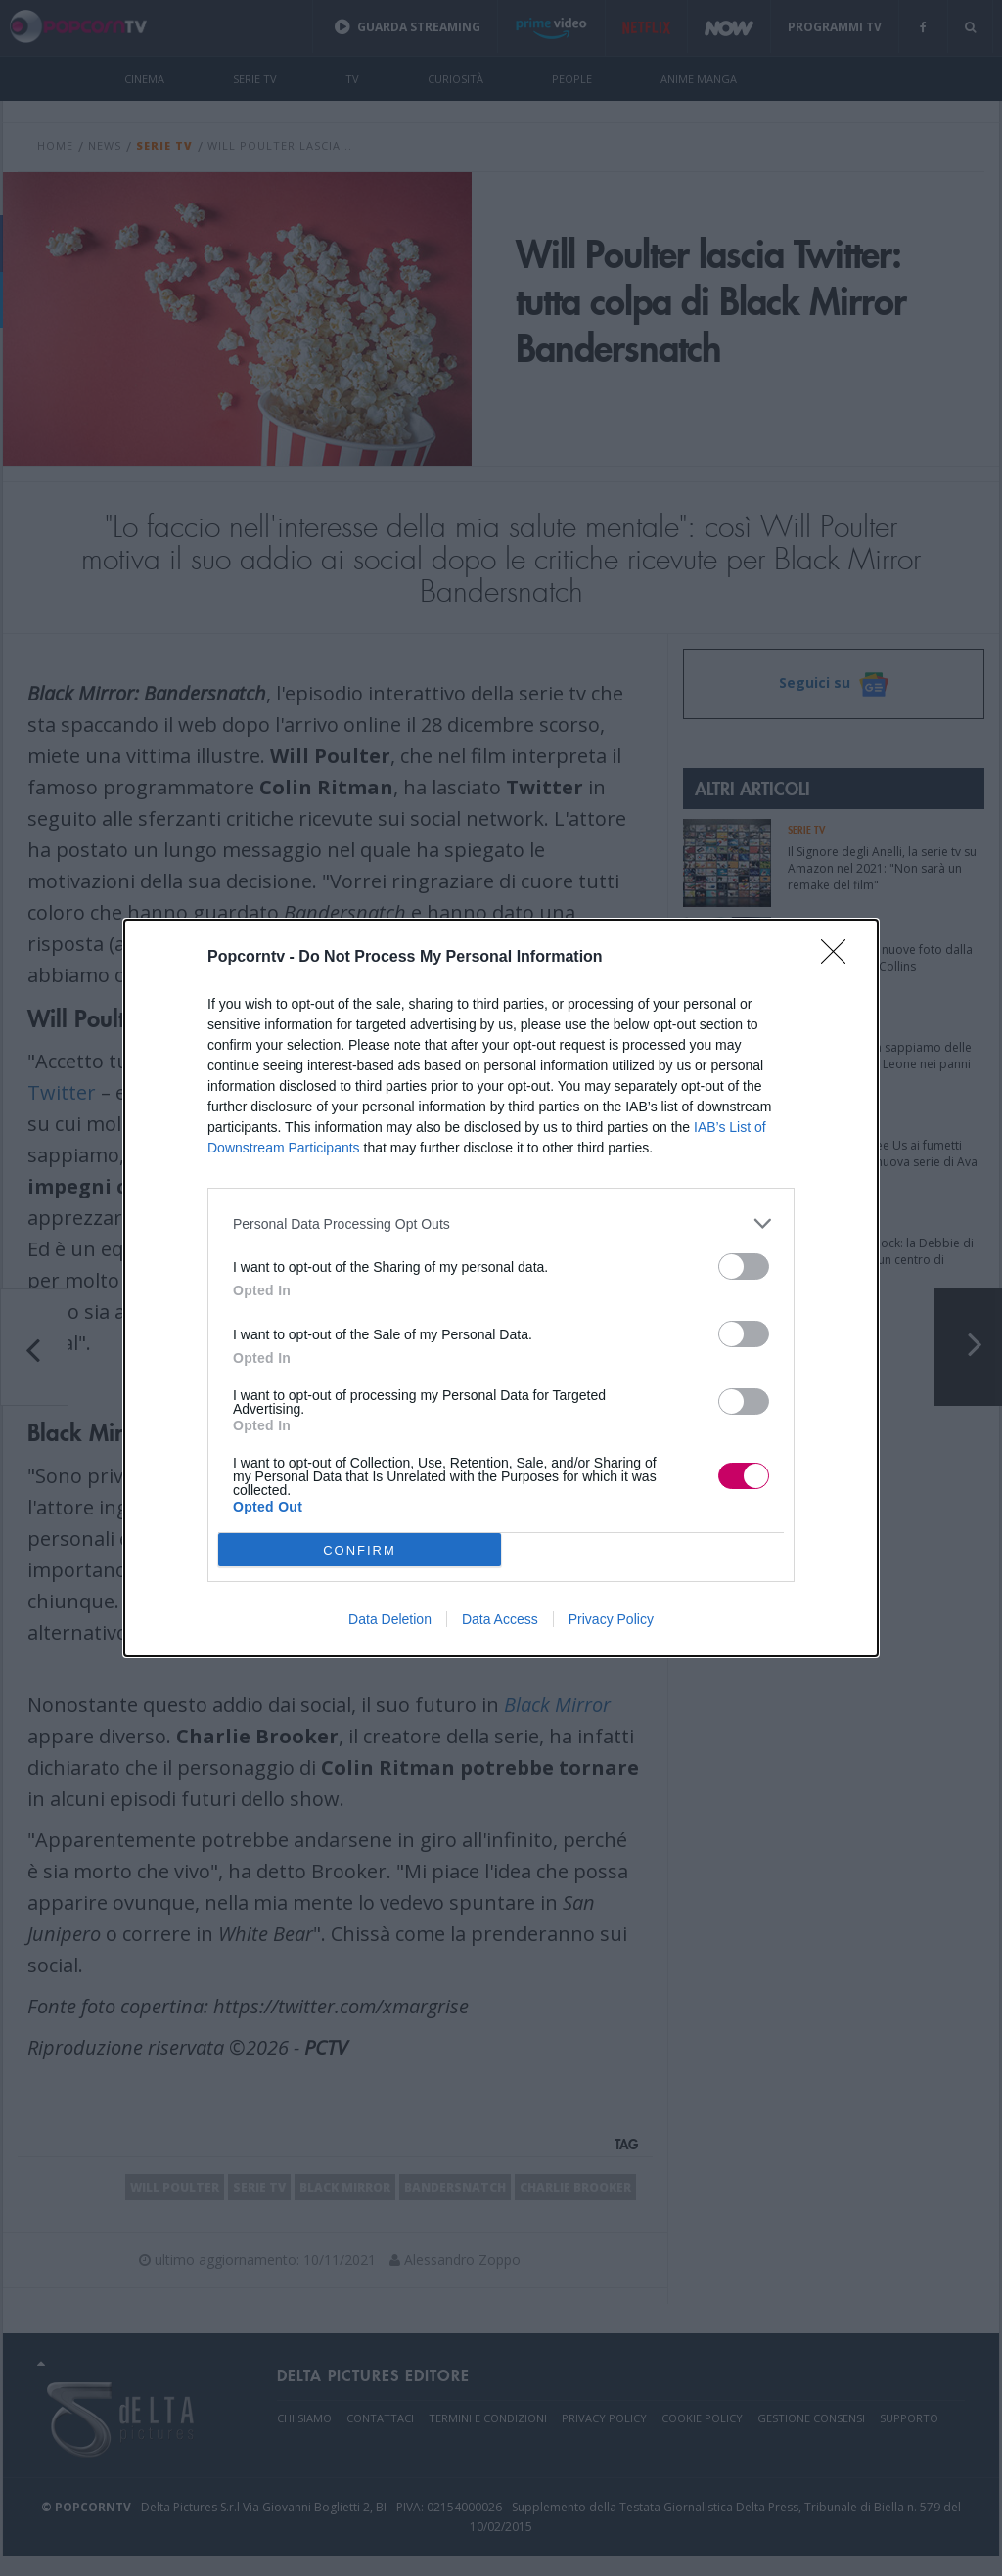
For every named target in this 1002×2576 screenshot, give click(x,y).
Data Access (500, 1619)
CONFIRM (359, 1550)
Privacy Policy (611, 1619)
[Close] (839, 957)
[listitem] (501, 1223)
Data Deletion (390, 1619)
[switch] (743, 1266)
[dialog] (501, 1288)
